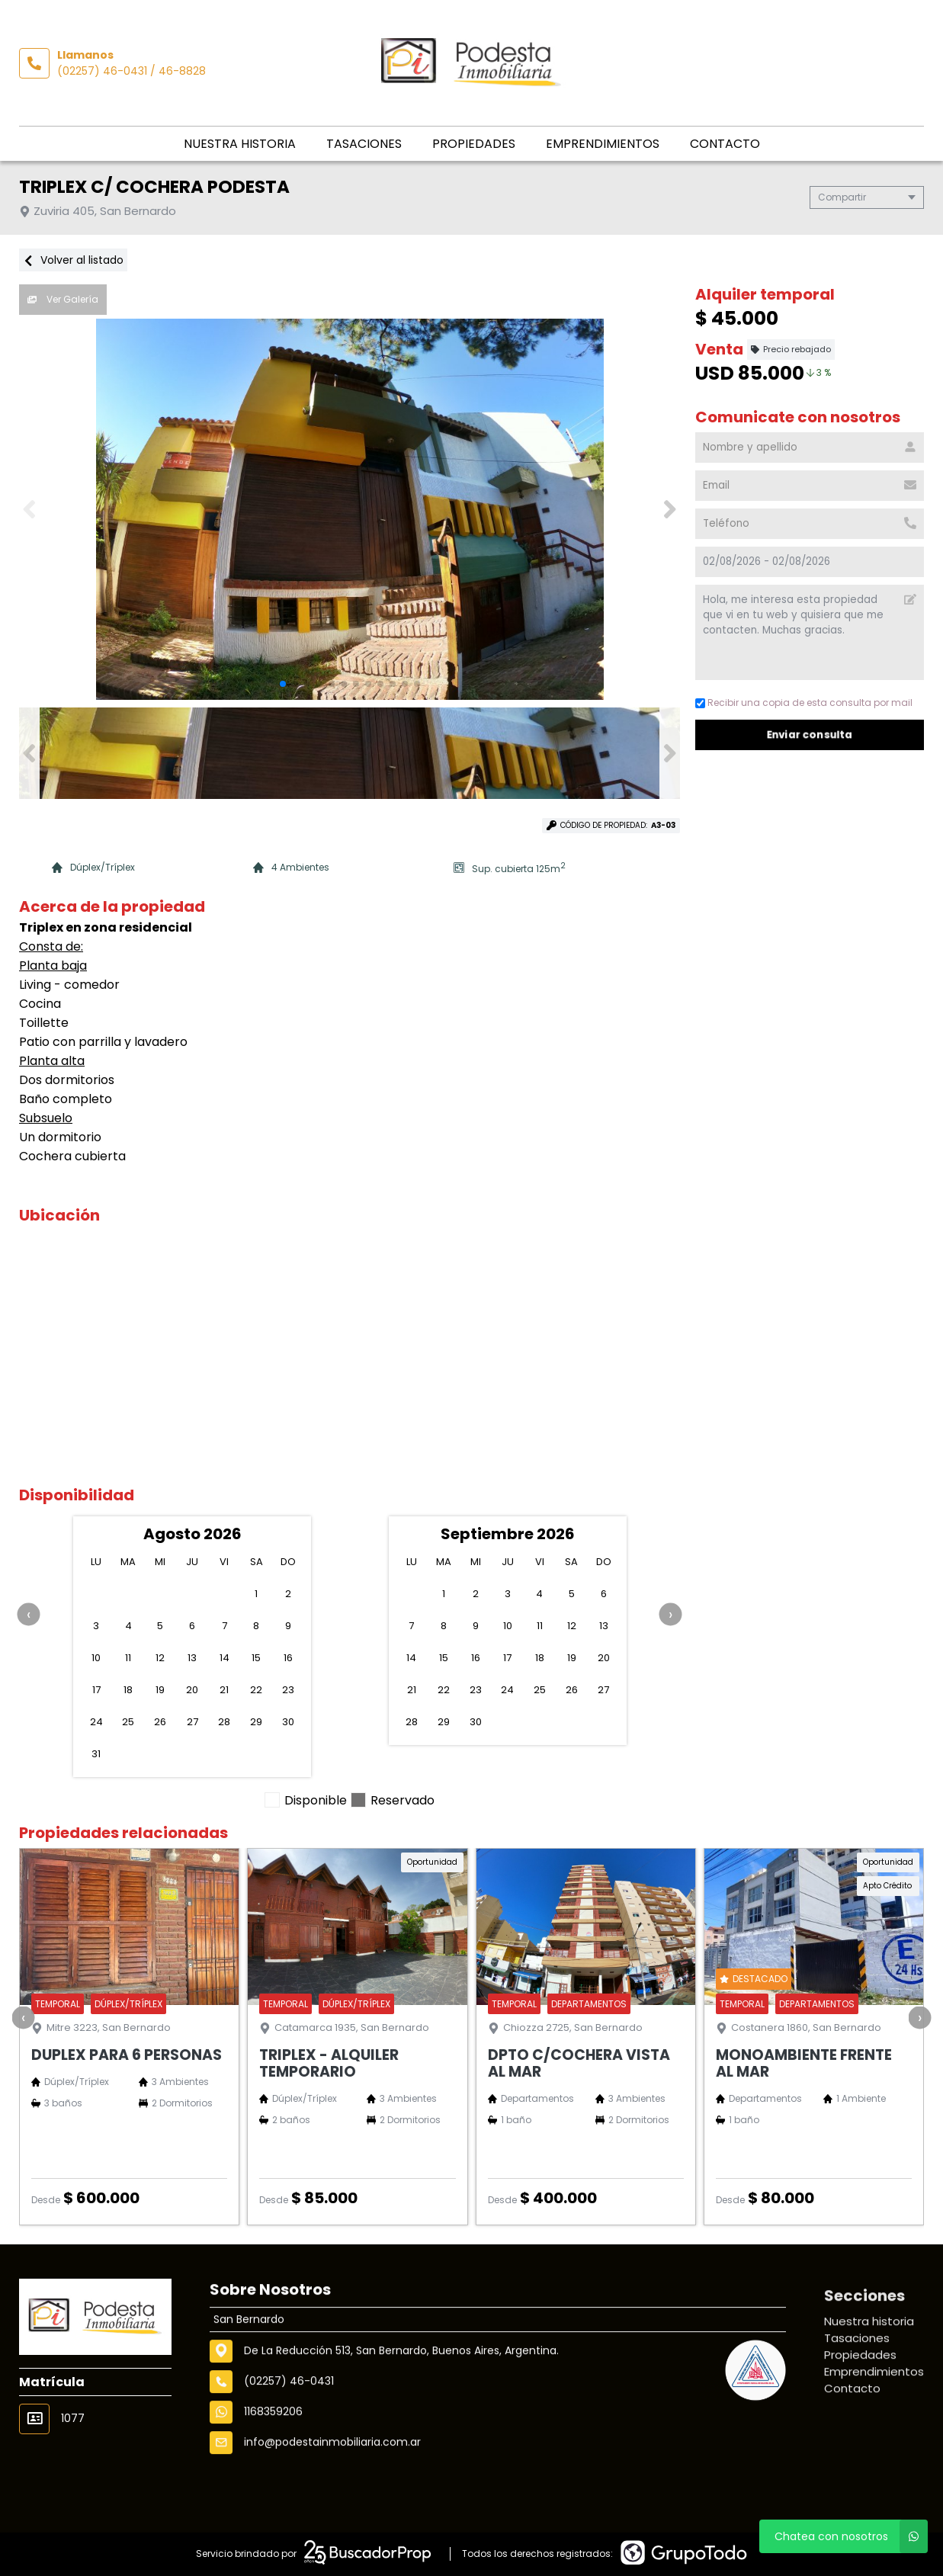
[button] (669, 509)
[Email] (809, 485)
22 (256, 1690)
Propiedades (473, 143)
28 (224, 1722)
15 (256, 1658)
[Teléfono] (809, 523)
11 (128, 1658)
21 (224, 1690)
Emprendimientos (602, 143)
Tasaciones (364, 143)
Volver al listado (73, 260)
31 (96, 1754)
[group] (349, 509)
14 (224, 1658)
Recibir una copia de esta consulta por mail (804, 702)
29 (256, 1722)
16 (288, 1658)
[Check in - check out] (809, 562)
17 (96, 1690)
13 (192, 1658)
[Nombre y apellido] (809, 447)
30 (288, 1722)
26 (160, 1722)
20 (192, 1690)
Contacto (725, 143)
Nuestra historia (240, 143)
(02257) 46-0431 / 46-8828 (131, 71)
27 (192, 1722)
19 (160, 1690)
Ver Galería (62, 299)
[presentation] (29, 1613)
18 (128, 1690)
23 (288, 1690)
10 (96, 1658)
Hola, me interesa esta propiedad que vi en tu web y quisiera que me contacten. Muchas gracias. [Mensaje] (809, 632)
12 (160, 1658)
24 (96, 1722)
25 (128, 1722)
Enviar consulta (810, 734)
